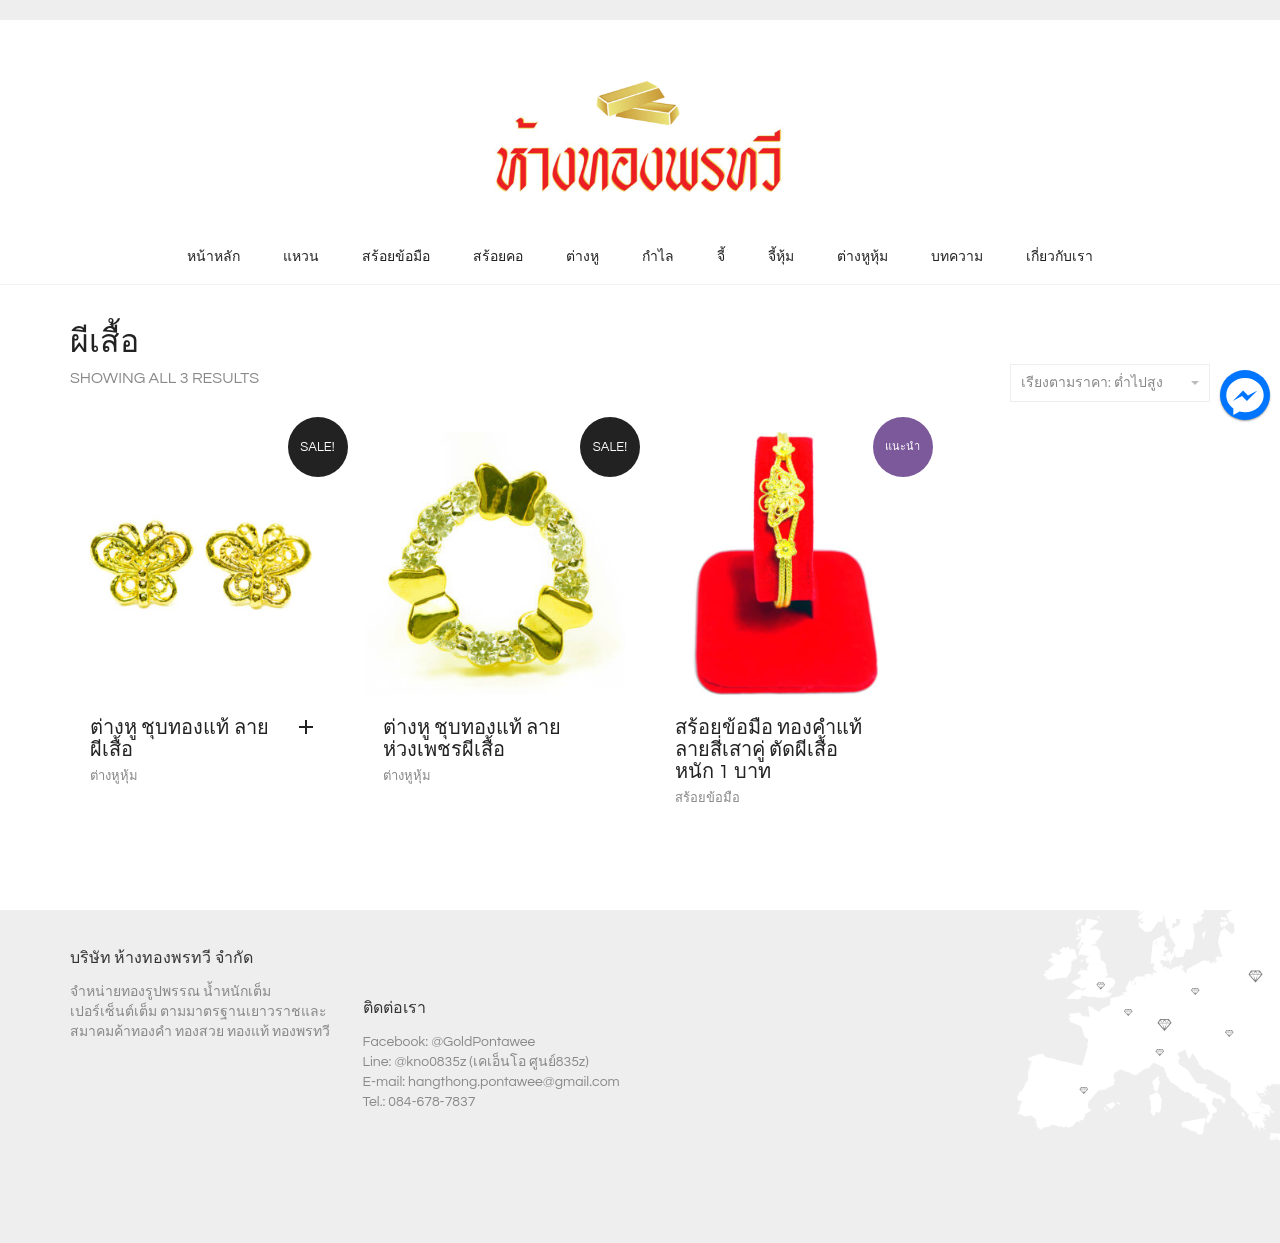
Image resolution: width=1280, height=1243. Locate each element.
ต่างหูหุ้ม (862, 257)
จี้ (721, 257)
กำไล (658, 257)
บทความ (957, 257)
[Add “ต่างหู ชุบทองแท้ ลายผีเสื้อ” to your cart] (311, 728)
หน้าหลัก (213, 257)
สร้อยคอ (498, 257)
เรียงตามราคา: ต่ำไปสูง (1110, 383)
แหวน (301, 257)
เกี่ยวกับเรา (1059, 257)
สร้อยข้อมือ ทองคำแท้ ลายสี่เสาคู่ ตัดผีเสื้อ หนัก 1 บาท (768, 750)
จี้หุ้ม (781, 257)
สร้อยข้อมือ (396, 257)
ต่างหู (582, 257)
